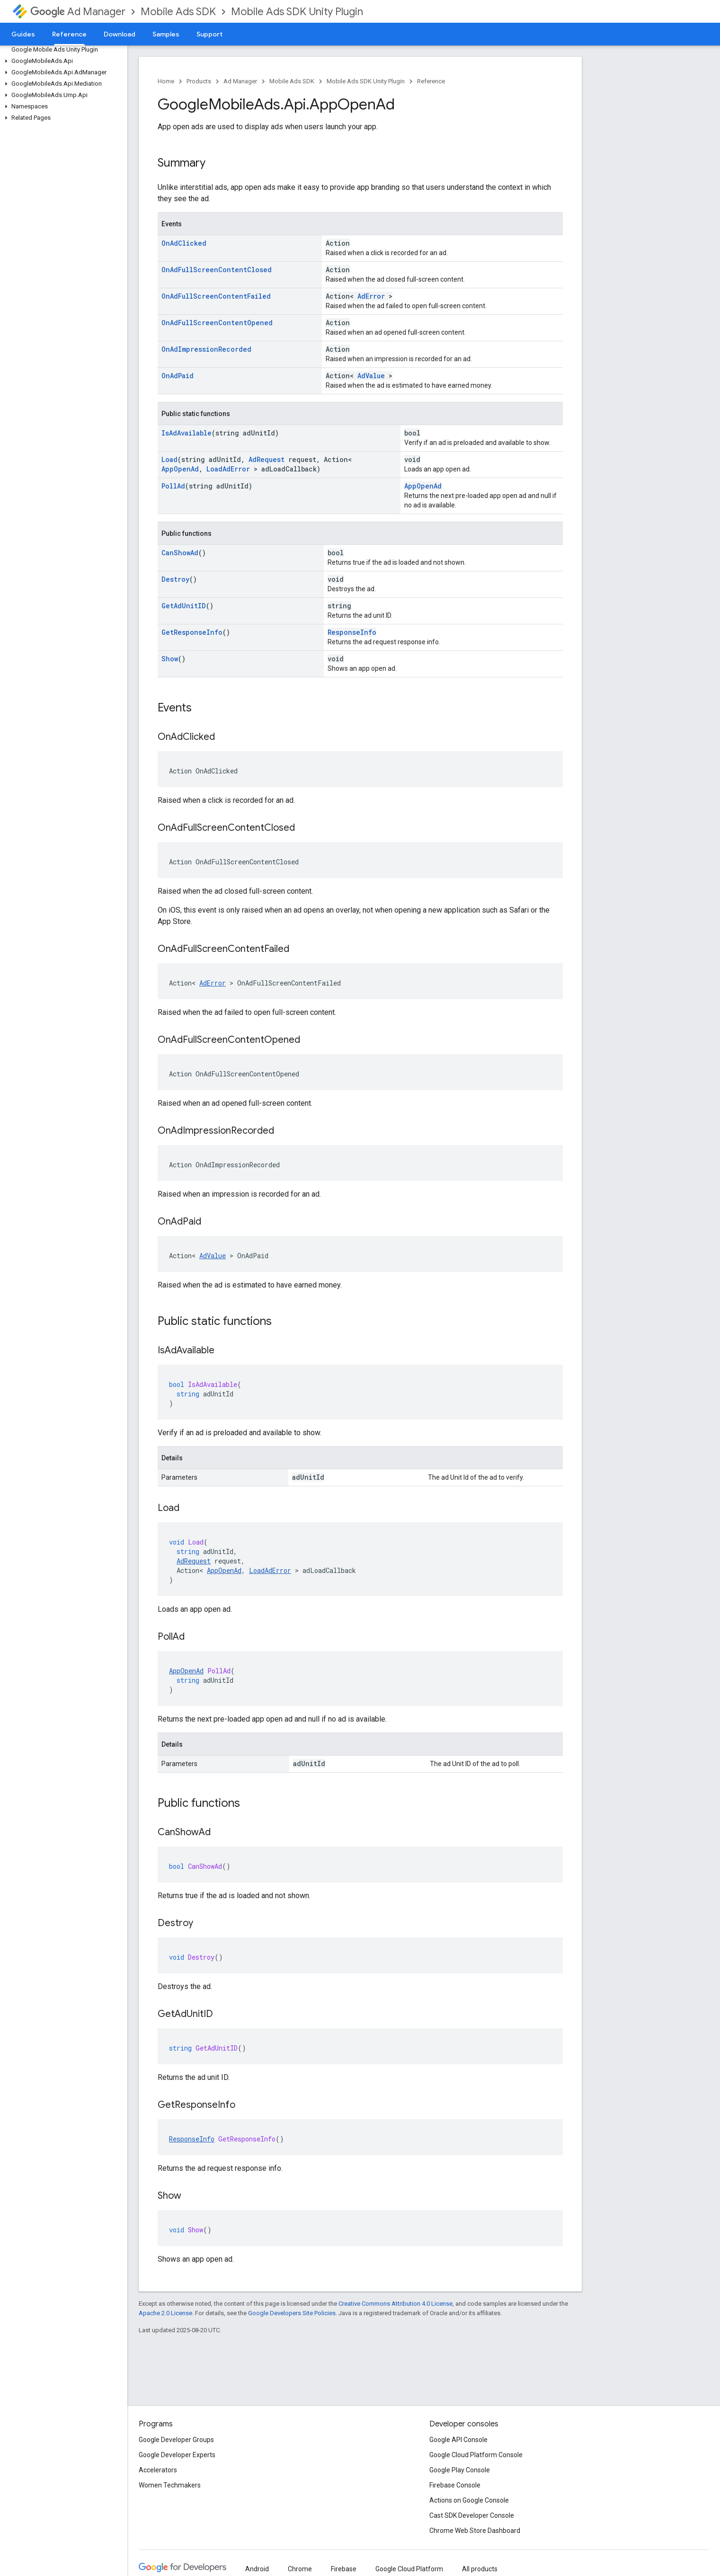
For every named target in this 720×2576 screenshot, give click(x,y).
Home (166, 81)
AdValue (371, 375)
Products (199, 81)
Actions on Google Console (469, 2500)
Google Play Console (459, 2470)
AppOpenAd (180, 468)
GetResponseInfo (191, 632)
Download (119, 34)
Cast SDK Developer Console (471, 2515)
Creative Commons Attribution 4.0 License (395, 2303)
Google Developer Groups (176, 2439)
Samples (165, 34)
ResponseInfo (352, 632)
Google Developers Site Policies (292, 2313)
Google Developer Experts (177, 2455)
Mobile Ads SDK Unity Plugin (297, 11)
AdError (371, 296)
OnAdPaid (177, 375)
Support (209, 34)
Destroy (175, 579)
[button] (62, 61)
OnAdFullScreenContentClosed (216, 269)
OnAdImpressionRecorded (206, 349)
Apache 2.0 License (165, 2313)
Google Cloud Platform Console (476, 2455)
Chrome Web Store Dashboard (474, 2530)
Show (169, 658)
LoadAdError (228, 468)
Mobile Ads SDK (178, 11)
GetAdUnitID (183, 605)
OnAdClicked (183, 243)
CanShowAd (179, 552)
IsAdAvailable (186, 432)
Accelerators (158, 2470)
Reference (431, 81)
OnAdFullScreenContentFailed (216, 296)
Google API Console (458, 2439)
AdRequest (266, 459)
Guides (23, 34)
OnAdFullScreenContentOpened (217, 322)
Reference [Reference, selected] (69, 34)
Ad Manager (77, 11)
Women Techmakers (170, 2485)
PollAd (173, 485)
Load (169, 459)
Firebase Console (454, 2485)
